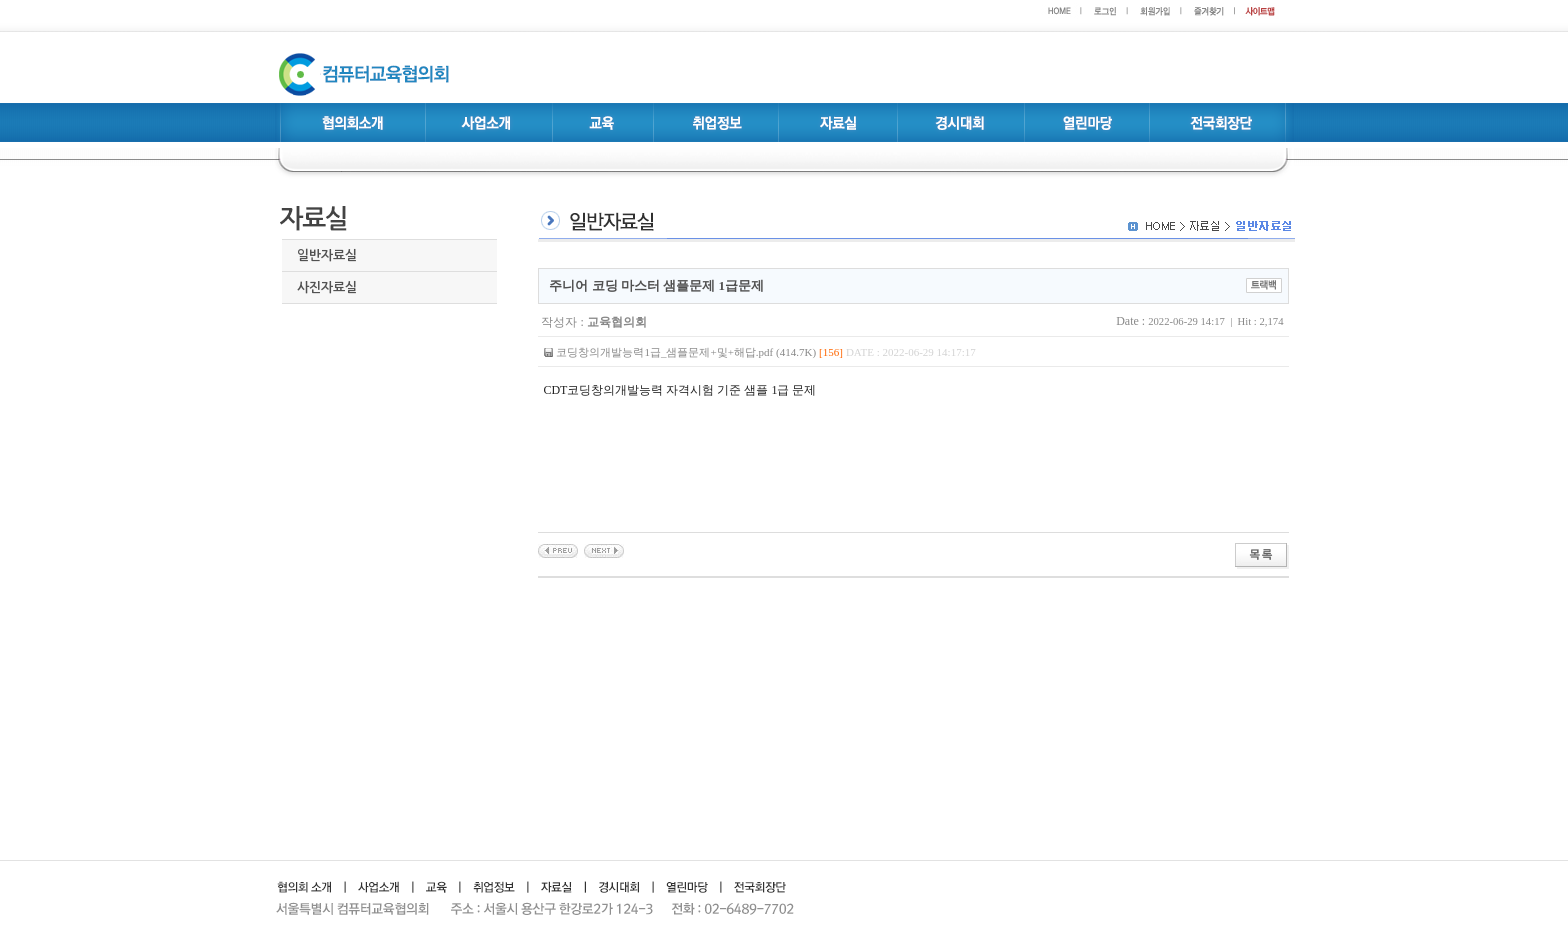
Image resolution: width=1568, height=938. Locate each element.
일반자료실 (327, 255)
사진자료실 (327, 287)
